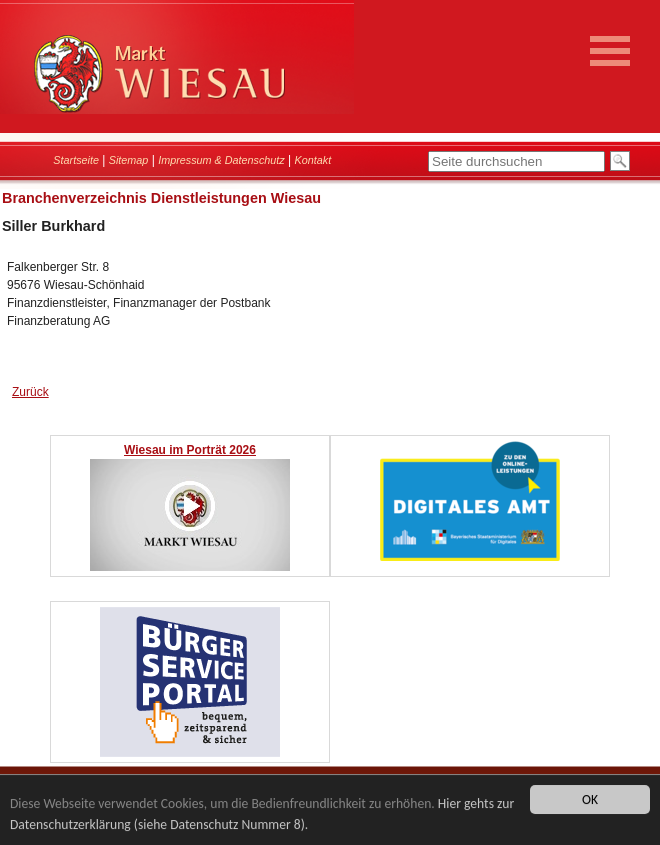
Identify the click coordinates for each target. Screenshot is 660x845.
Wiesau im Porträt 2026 (190, 450)
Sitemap (129, 160)
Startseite (76, 160)
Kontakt (313, 160)
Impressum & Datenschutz (221, 160)
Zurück (30, 392)
